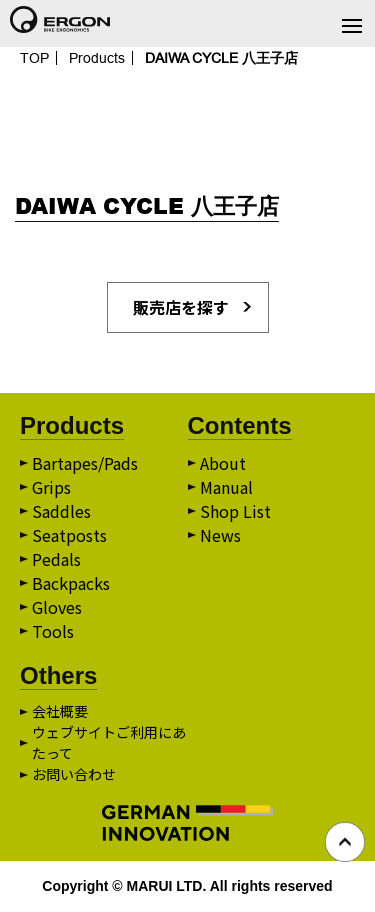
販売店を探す (181, 307)
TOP (34, 58)
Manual (226, 487)
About (223, 463)
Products (97, 58)
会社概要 (60, 711)
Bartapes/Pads (85, 463)
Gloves (57, 607)
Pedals (56, 559)
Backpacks (71, 583)
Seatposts (69, 535)
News (220, 535)
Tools (53, 631)
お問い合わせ (74, 774)
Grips (51, 487)
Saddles (61, 511)
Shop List (235, 511)
